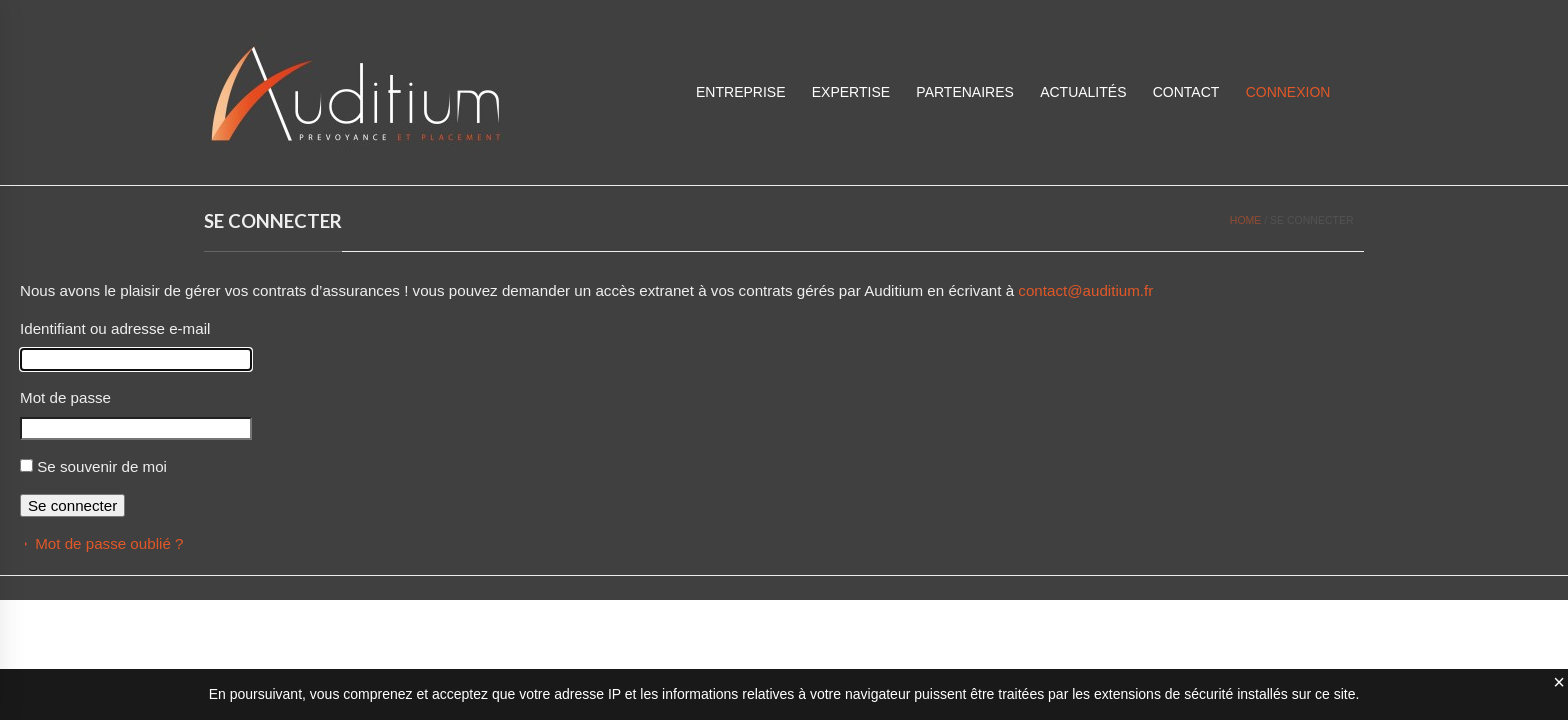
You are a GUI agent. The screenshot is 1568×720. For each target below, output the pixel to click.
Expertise (851, 92)
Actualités (1083, 92)
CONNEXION (1288, 92)
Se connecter (72, 505)
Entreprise (740, 92)
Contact (1186, 92)
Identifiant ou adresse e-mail (115, 328)
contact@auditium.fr (1085, 290)
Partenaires (965, 92)
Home (1246, 220)
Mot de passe (65, 397)
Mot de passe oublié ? (109, 543)
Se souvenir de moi (102, 466)
